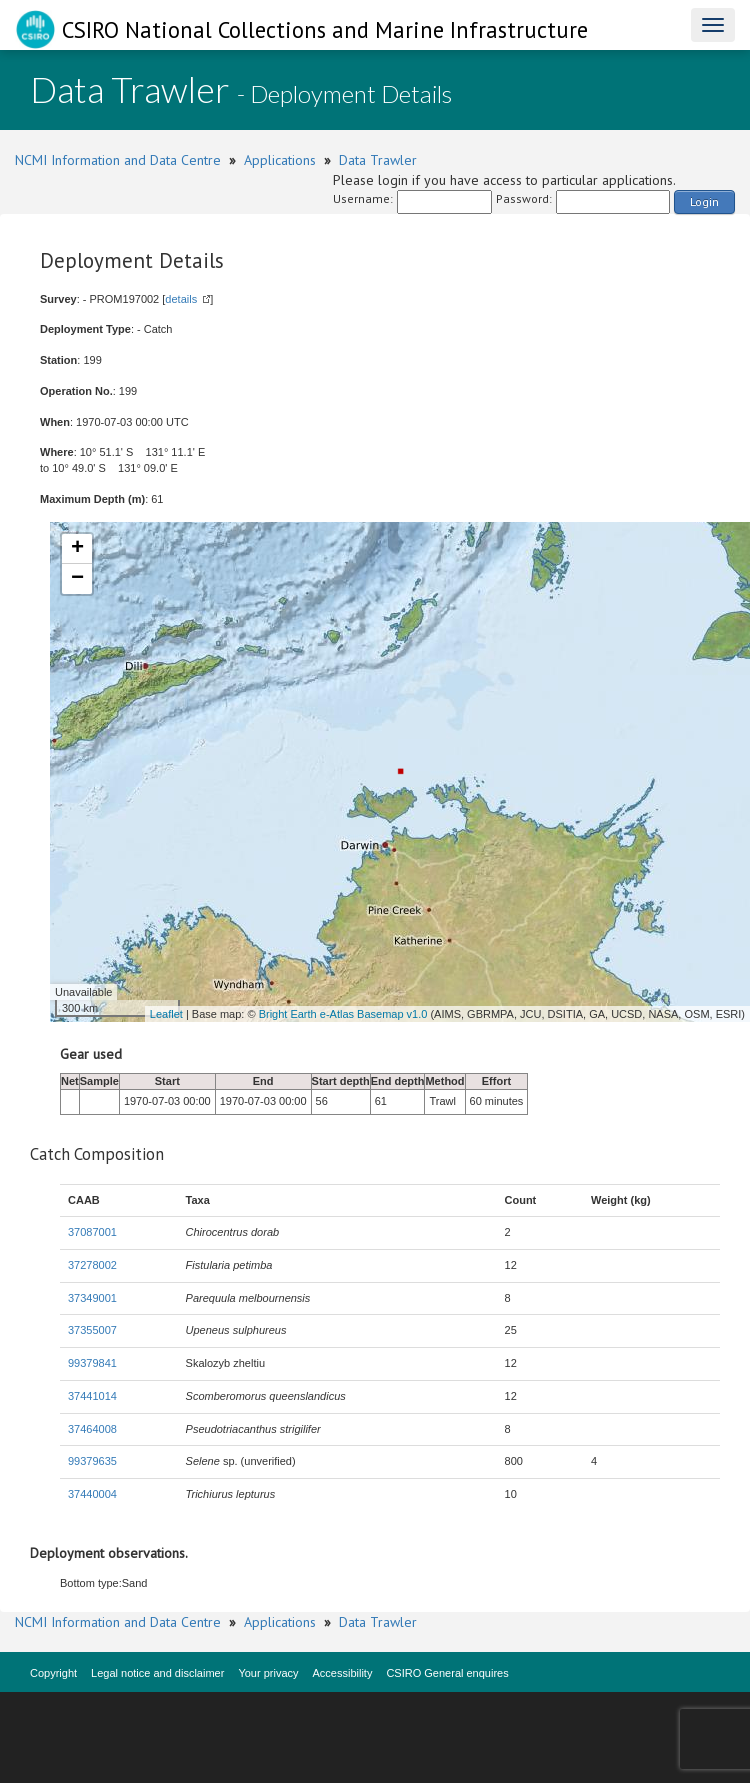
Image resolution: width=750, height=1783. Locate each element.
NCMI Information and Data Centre (118, 160)
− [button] (77, 579)
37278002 (92, 1265)
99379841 (92, 1363)
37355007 (92, 1330)
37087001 (92, 1232)
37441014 (92, 1396)
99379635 (92, 1461)
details (181, 299)
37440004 (92, 1494)
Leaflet (166, 1014)
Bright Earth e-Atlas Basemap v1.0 (343, 1014)
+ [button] (77, 549)
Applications (280, 160)
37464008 (92, 1429)
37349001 (92, 1298)
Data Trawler (378, 160)
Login (704, 201)
